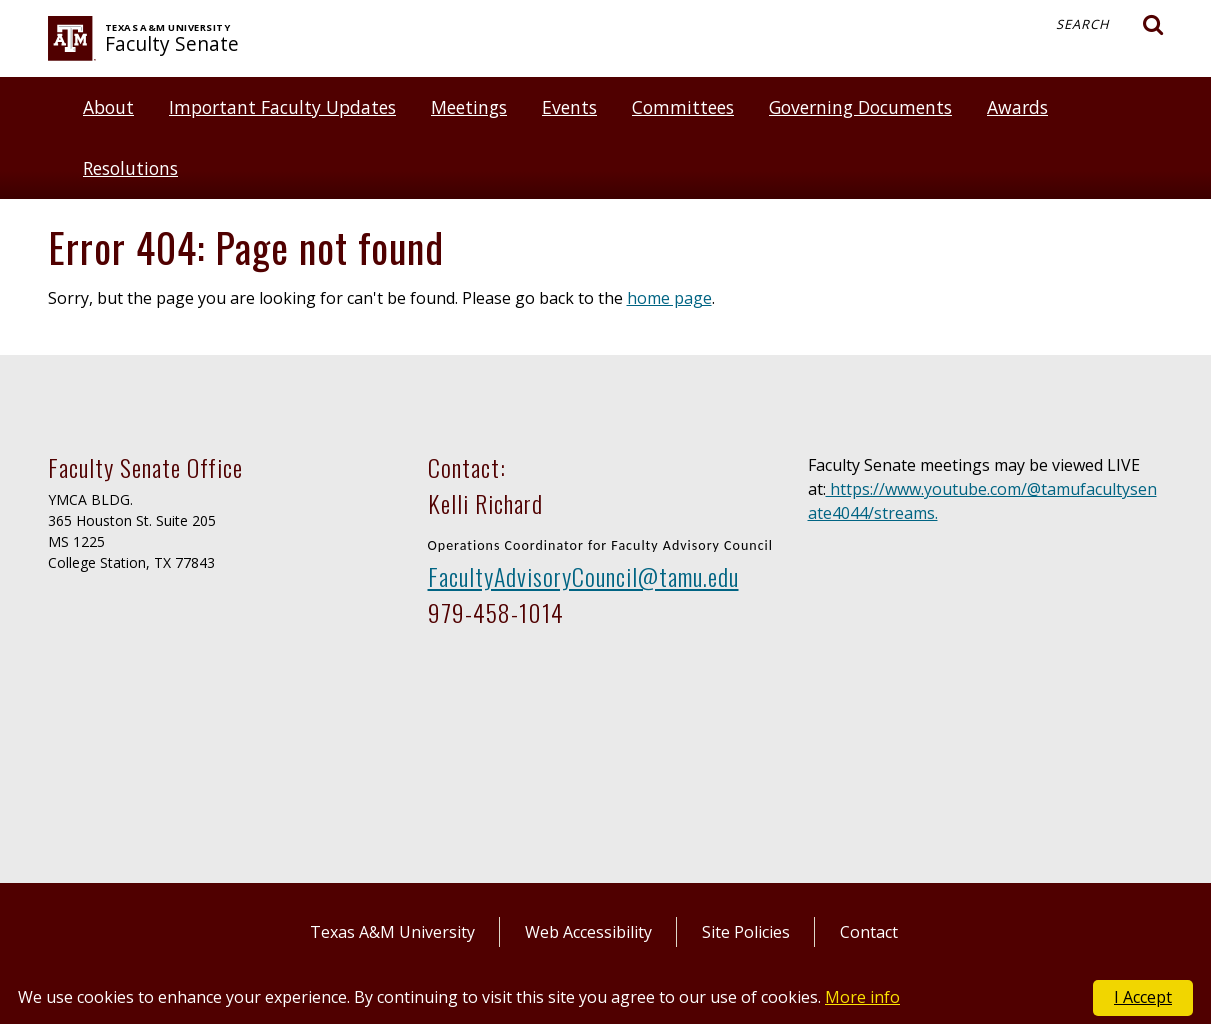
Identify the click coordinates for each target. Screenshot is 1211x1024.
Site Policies (746, 932)
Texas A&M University (392, 932)
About (108, 107)
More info (862, 997)
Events (569, 107)
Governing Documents (860, 107)
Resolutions (130, 168)
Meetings (469, 107)
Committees (683, 107)
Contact (869, 932)
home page (669, 298)
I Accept (1143, 997)
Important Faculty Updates (282, 107)
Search (1110, 25)
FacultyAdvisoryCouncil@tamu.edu (583, 576)
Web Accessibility (588, 932)
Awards (1017, 107)
